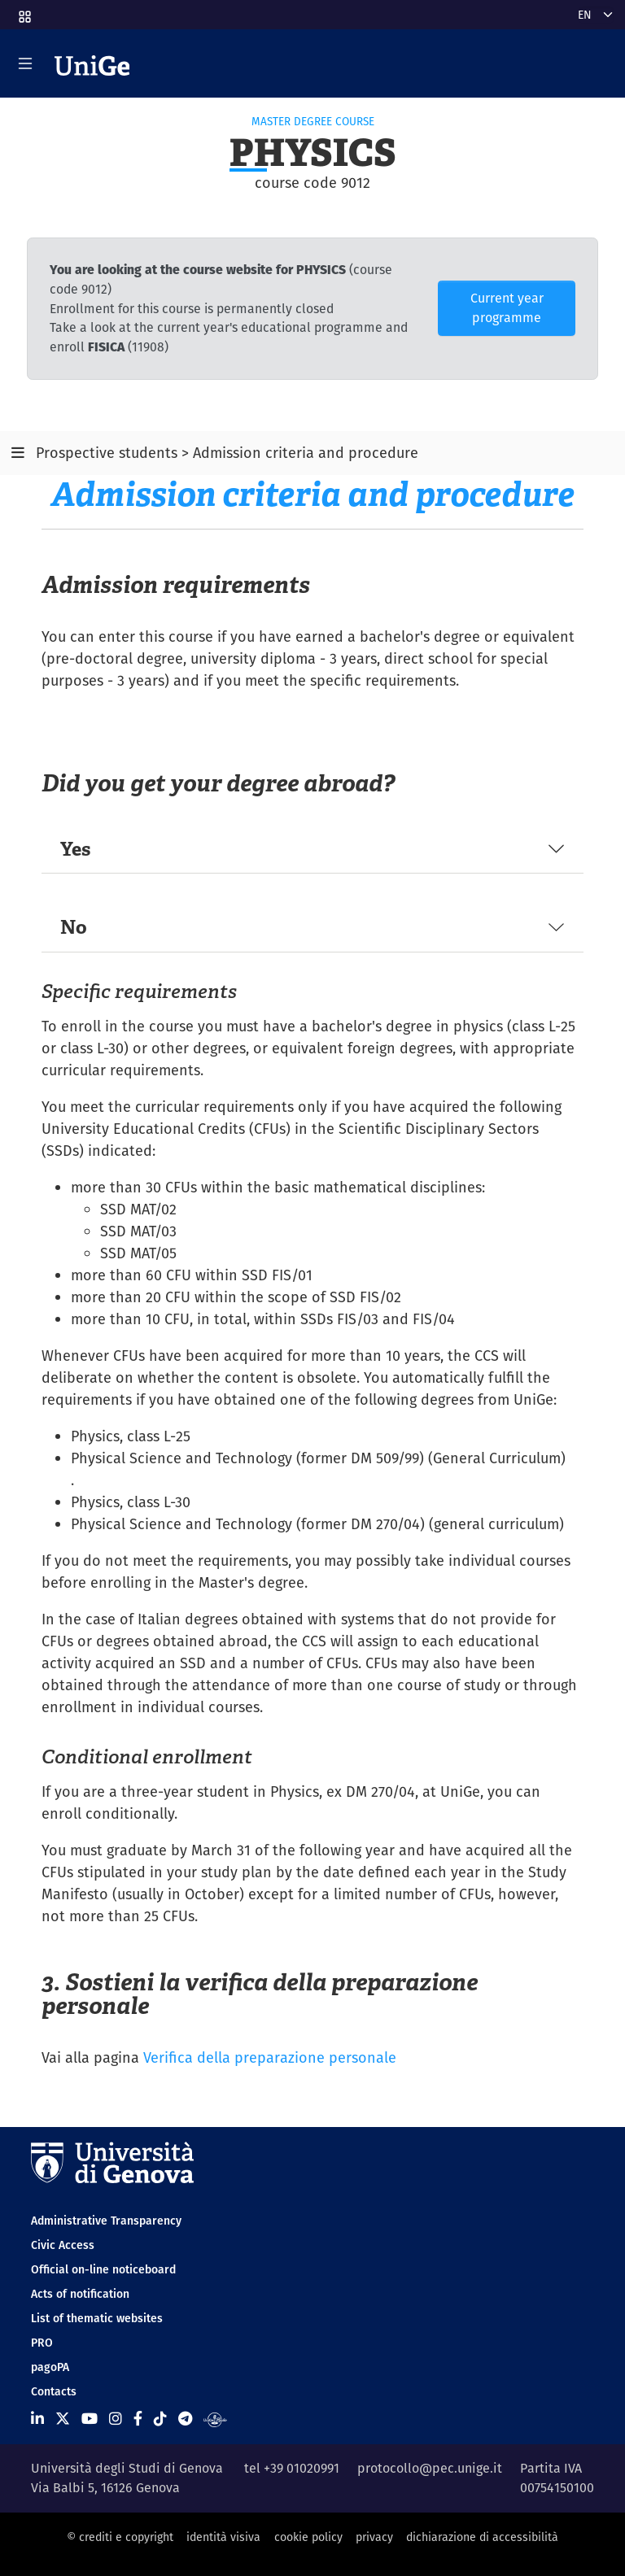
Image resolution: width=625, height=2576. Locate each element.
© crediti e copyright (120, 2537)
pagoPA (50, 2367)
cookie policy (308, 2537)
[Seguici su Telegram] (185, 2418)
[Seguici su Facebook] (137, 2418)
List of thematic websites (97, 2318)
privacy (374, 2537)
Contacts (53, 2391)
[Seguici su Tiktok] (160, 2418)
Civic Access (62, 2245)
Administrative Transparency (106, 2220)
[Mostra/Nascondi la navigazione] (25, 63)
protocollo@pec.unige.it (429, 2468)
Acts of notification (80, 2294)
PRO (42, 2342)
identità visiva (223, 2537)
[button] (24, 11)
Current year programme (507, 308)
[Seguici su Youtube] (89, 2418)
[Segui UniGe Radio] (215, 2418)
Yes (75, 848)
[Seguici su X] (62, 2418)
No (73, 926)
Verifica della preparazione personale (269, 2057)
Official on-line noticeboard (103, 2269)
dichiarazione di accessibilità (482, 2537)
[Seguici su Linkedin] (37, 2418)
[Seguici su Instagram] (115, 2418)
